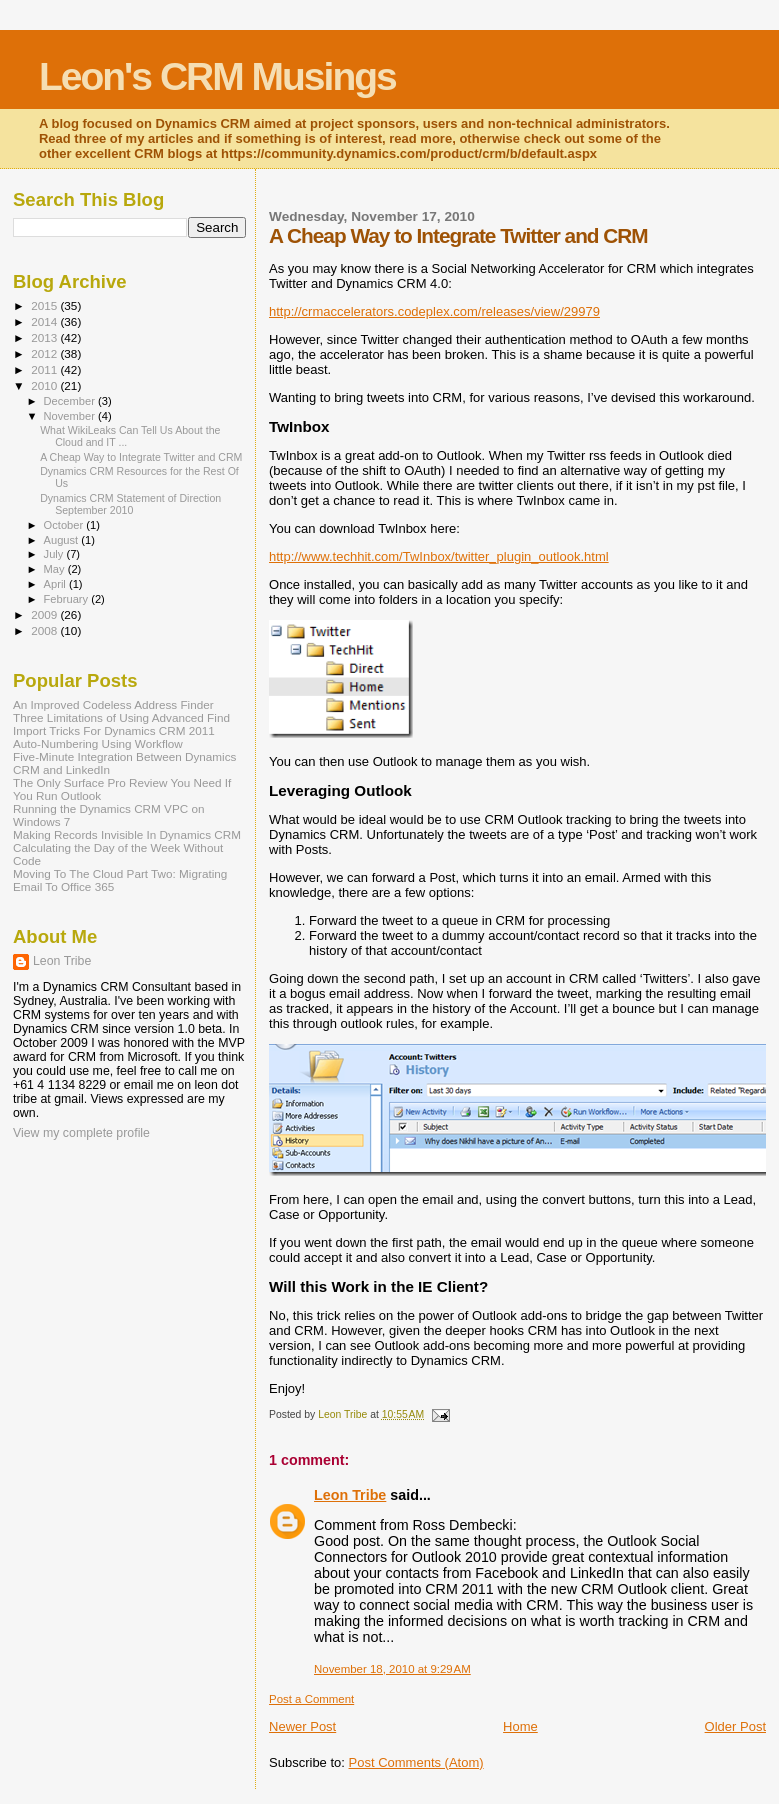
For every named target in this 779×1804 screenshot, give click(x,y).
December (71, 401)
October (65, 525)
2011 (45, 369)
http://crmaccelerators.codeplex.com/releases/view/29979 (434, 311)
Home (520, 1726)
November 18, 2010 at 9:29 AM (392, 1669)
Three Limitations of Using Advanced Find (121, 717)
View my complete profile (81, 1133)
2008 (45, 630)
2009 (45, 614)
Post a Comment (311, 1699)
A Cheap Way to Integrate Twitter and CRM (141, 457)
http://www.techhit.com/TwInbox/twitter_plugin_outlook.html (439, 556)
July (55, 554)
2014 (45, 321)
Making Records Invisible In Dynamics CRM (127, 834)
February (68, 599)
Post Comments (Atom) (416, 1762)
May (56, 569)
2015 (45, 305)
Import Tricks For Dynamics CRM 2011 (114, 730)
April (56, 584)
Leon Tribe (350, 1495)
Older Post (735, 1726)
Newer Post (302, 1726)
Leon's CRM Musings (217, 76)
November (71, 416)
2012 (45, 353)
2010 (45, 385)
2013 (45, 337)
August (63, 540)
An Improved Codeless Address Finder (113, 704)
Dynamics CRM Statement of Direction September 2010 (130, 504)
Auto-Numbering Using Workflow (98, 743)
